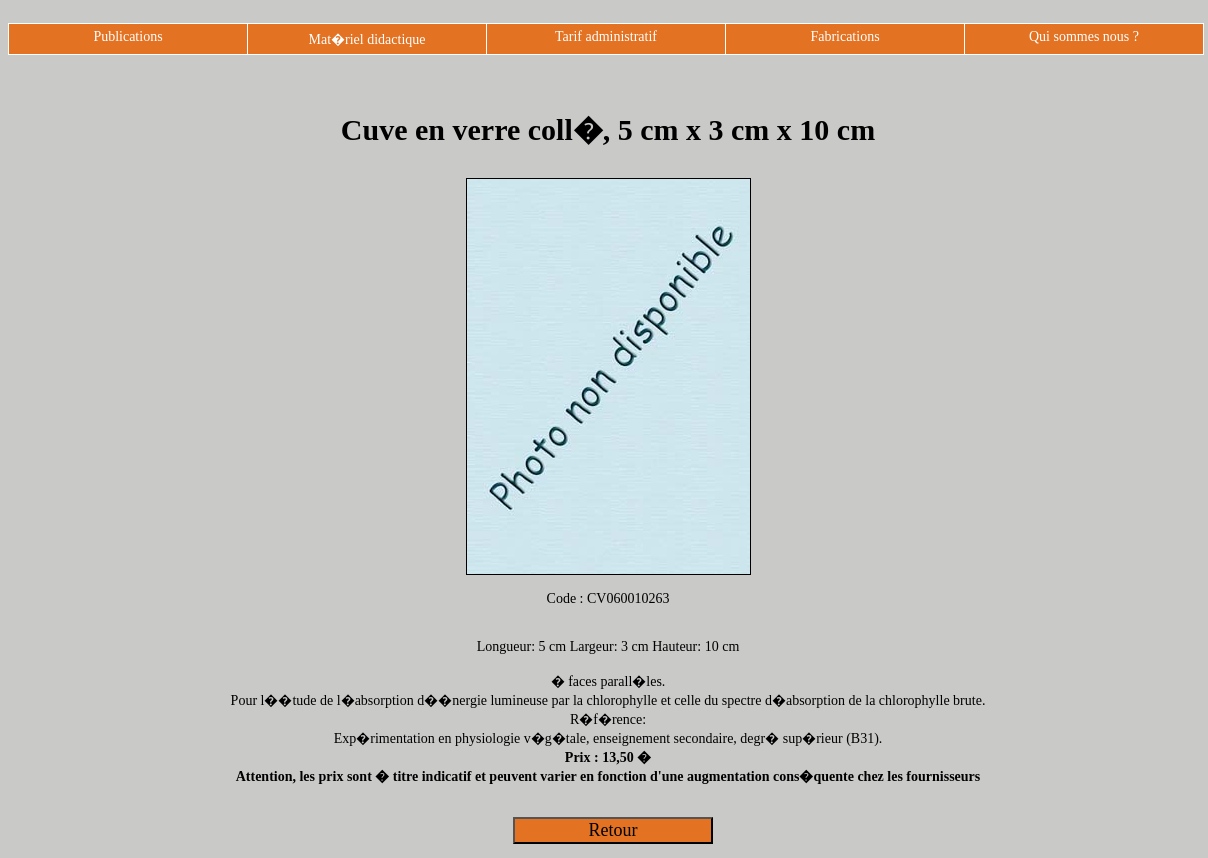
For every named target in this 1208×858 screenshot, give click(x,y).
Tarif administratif (606, 36)
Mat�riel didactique (366, 39)
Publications (127, 36)
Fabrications (844, 36)
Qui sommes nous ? (1084, 36)
